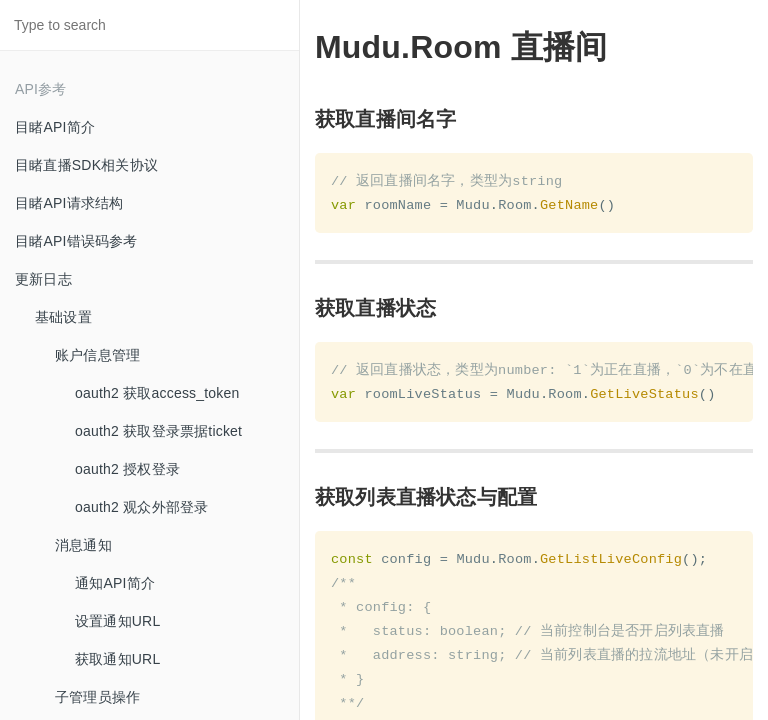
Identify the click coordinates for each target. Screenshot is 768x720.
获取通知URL (117, 659)
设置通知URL (117, 621)
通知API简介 (115, 583)
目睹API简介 (55, 127)
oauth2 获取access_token (157, 393)
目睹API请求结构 (69, 203)
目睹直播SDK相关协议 (86, 165)
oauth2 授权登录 (127, 469)
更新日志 (43, 279)
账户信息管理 (97, 355)
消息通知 (83, 545)
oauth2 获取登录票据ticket (158, 431)
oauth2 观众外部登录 (141, 507)
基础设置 (63, 317)
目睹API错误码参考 (76, 241)
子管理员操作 (97, 697)
